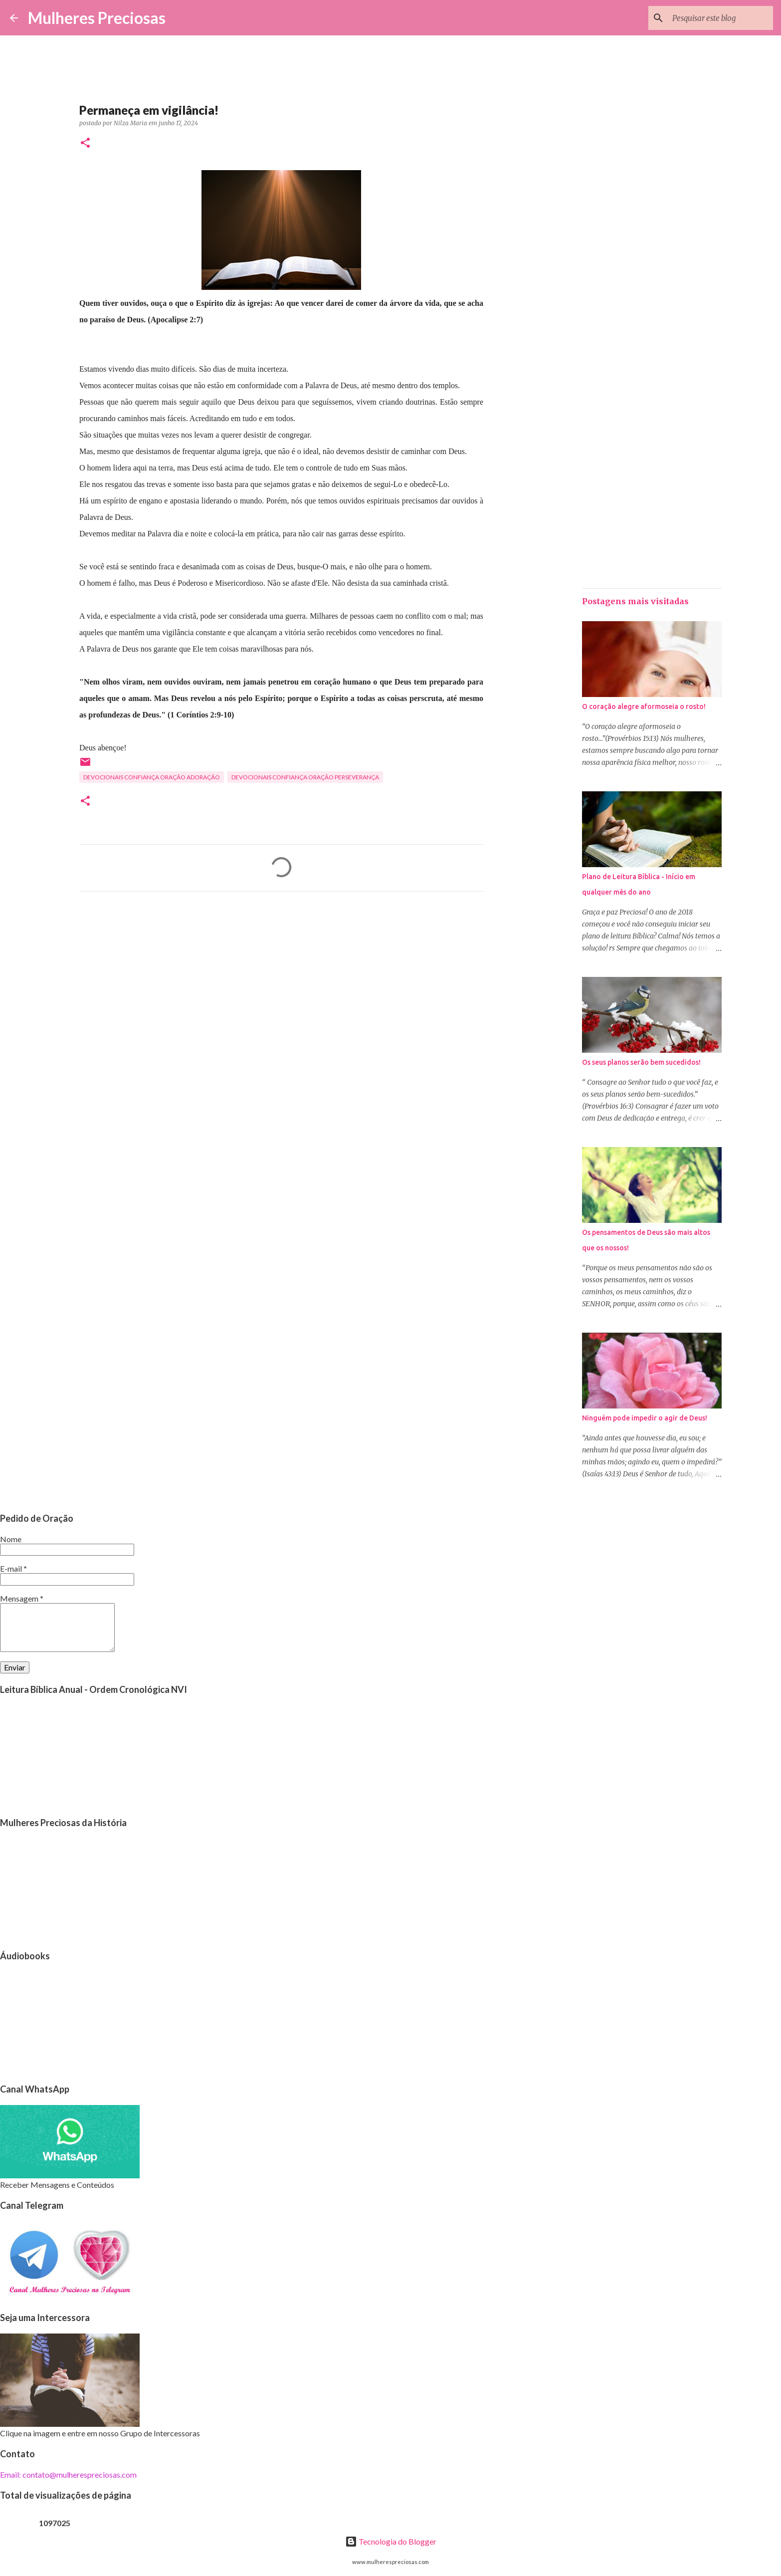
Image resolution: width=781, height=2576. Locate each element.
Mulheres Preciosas (97, 17)
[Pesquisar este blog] (720, 18)
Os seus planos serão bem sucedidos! (641, 1062)
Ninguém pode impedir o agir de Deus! (644, 1418)
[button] (85, 143)
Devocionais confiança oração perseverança (305, 777)
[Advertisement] (281, 992)
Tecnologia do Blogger (390, 2541)
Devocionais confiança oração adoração (151, 777)
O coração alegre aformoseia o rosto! (644, 706)
